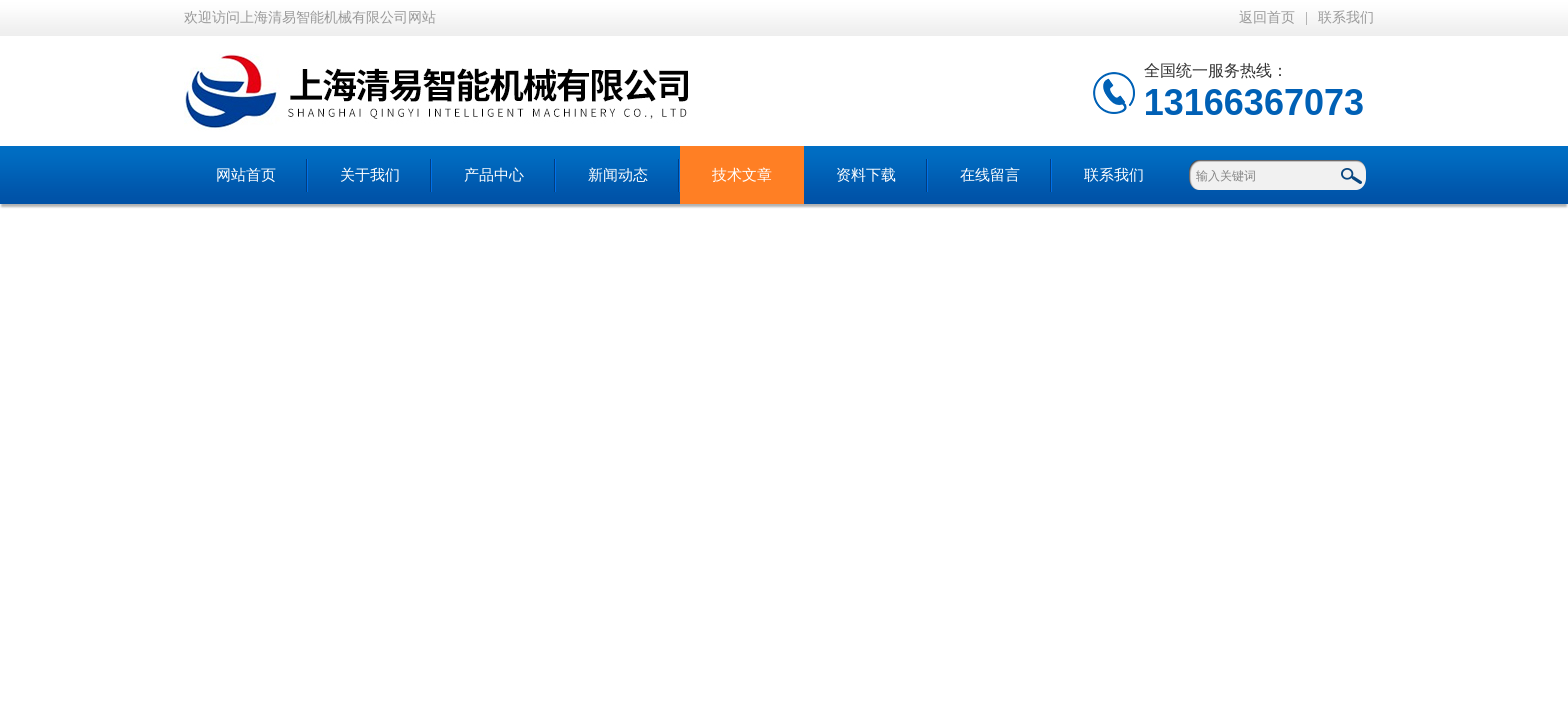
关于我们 (370, 175)
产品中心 (494, 175)
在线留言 (990, 175)
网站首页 (246, 175)
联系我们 (1346, 17)
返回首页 (1267, 17)
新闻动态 (618, 175)
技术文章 (742, 175)
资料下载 (866, 175)
